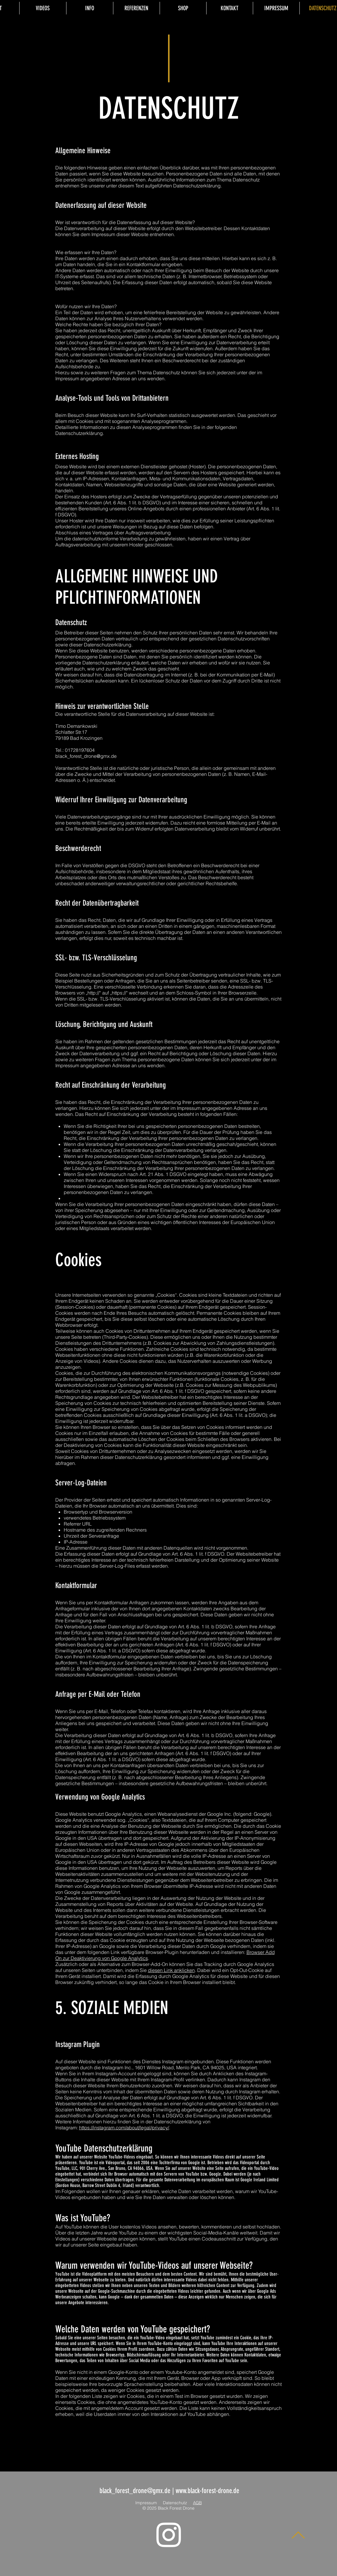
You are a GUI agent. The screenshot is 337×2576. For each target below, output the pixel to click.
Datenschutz (175, 2502)
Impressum (146, 2502)
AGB (197, 2502)
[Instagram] (168, 2534)
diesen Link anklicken (171, 1970)
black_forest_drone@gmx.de (86, 756)
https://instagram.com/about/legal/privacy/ (124, 2128)
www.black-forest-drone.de (207, 2490)
